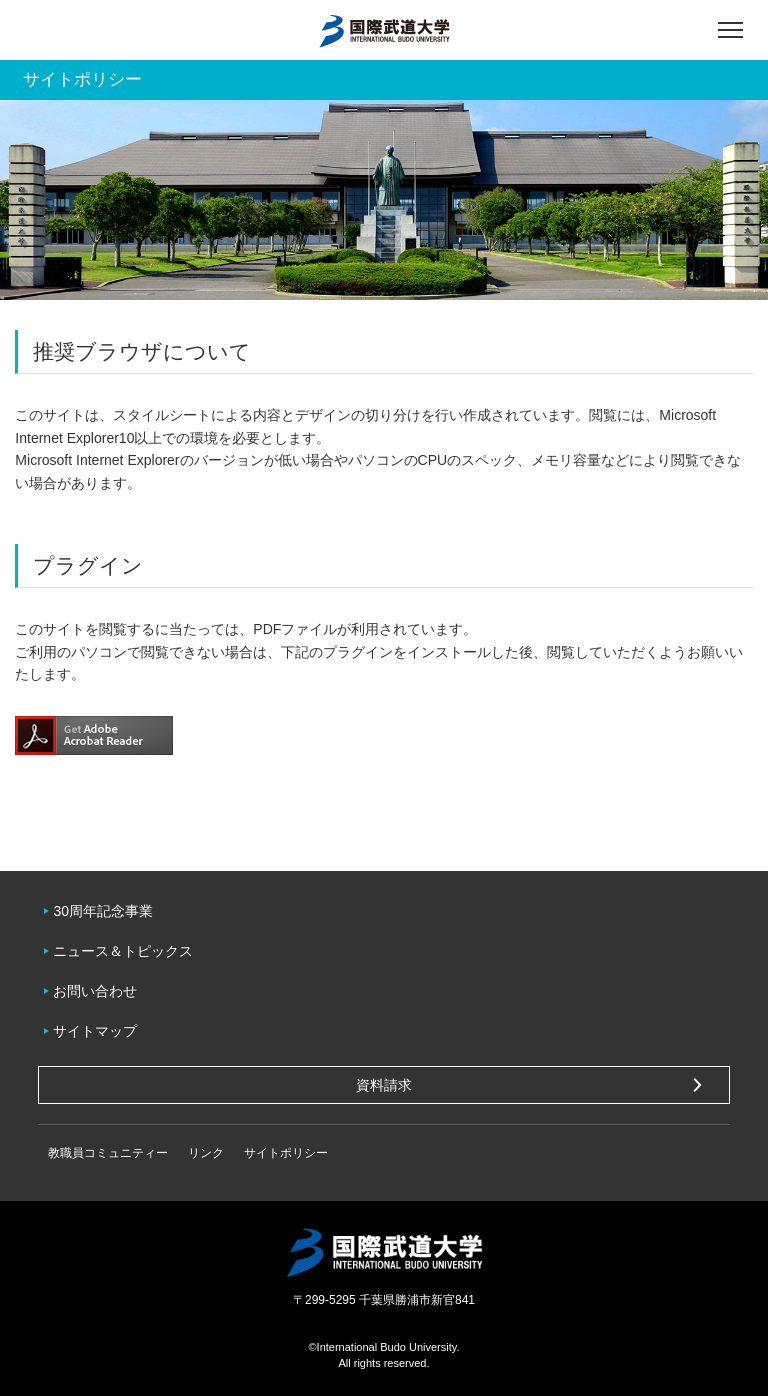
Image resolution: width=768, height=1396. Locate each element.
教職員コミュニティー (108, 1153)
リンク (206, 1153)
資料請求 (384, 1085)
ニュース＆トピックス (123, 951)
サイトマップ (95, 1031)
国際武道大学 (384, 30)
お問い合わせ (95, 991)
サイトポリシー (286, 1153)
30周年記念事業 (103, 911)
